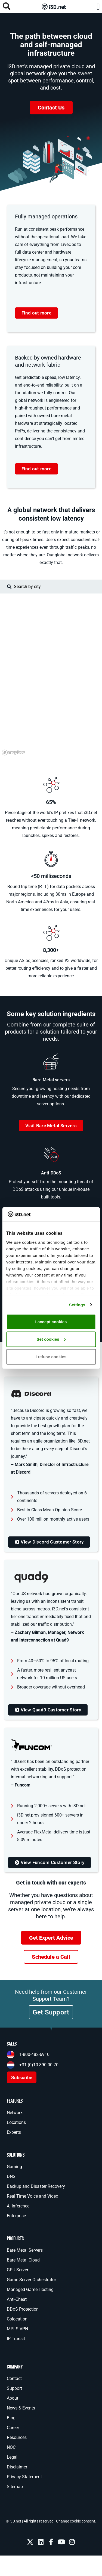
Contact (14, 2378)
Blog (11, 2417)
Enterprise (16, 2215)
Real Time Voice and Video (32, 2196)
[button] (98, 6)
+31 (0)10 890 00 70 (38, 2064)
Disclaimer (17, 2467)
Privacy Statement (24, 2476)
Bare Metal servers (51, 1079)
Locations (16, 2122)
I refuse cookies (51, 1356)
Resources (17, 2437)
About (12, 2398)
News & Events (21, 2408)
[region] (51, 675)
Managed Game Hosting (30, 2289)
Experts (14, 2132)
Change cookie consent (75, 2521)
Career (13, 2427)
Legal (12, 2457)
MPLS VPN (17, 2328)
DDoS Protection (23, 2309)
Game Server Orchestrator (31, 2279)
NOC (11, 2447)
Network (15, 2112)
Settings (77, 1304)
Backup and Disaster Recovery (36, 2186)
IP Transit (16, 2338)
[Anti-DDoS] (51, 1154)
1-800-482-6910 (34, 2054)
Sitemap (15, 2486)
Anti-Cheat (17, 2299)
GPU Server (17, 2269)
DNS (11, 2176)
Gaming (14, 2166)
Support (14, 2388)
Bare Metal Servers (25, 2250)
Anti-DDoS (51, 1173)
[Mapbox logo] (14, 752)
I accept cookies (51, 1321)
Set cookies (51, 1339)
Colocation (17, 2319)
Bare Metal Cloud (23, 2260)
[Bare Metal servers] (51, 1061)
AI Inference (18, 2206)
